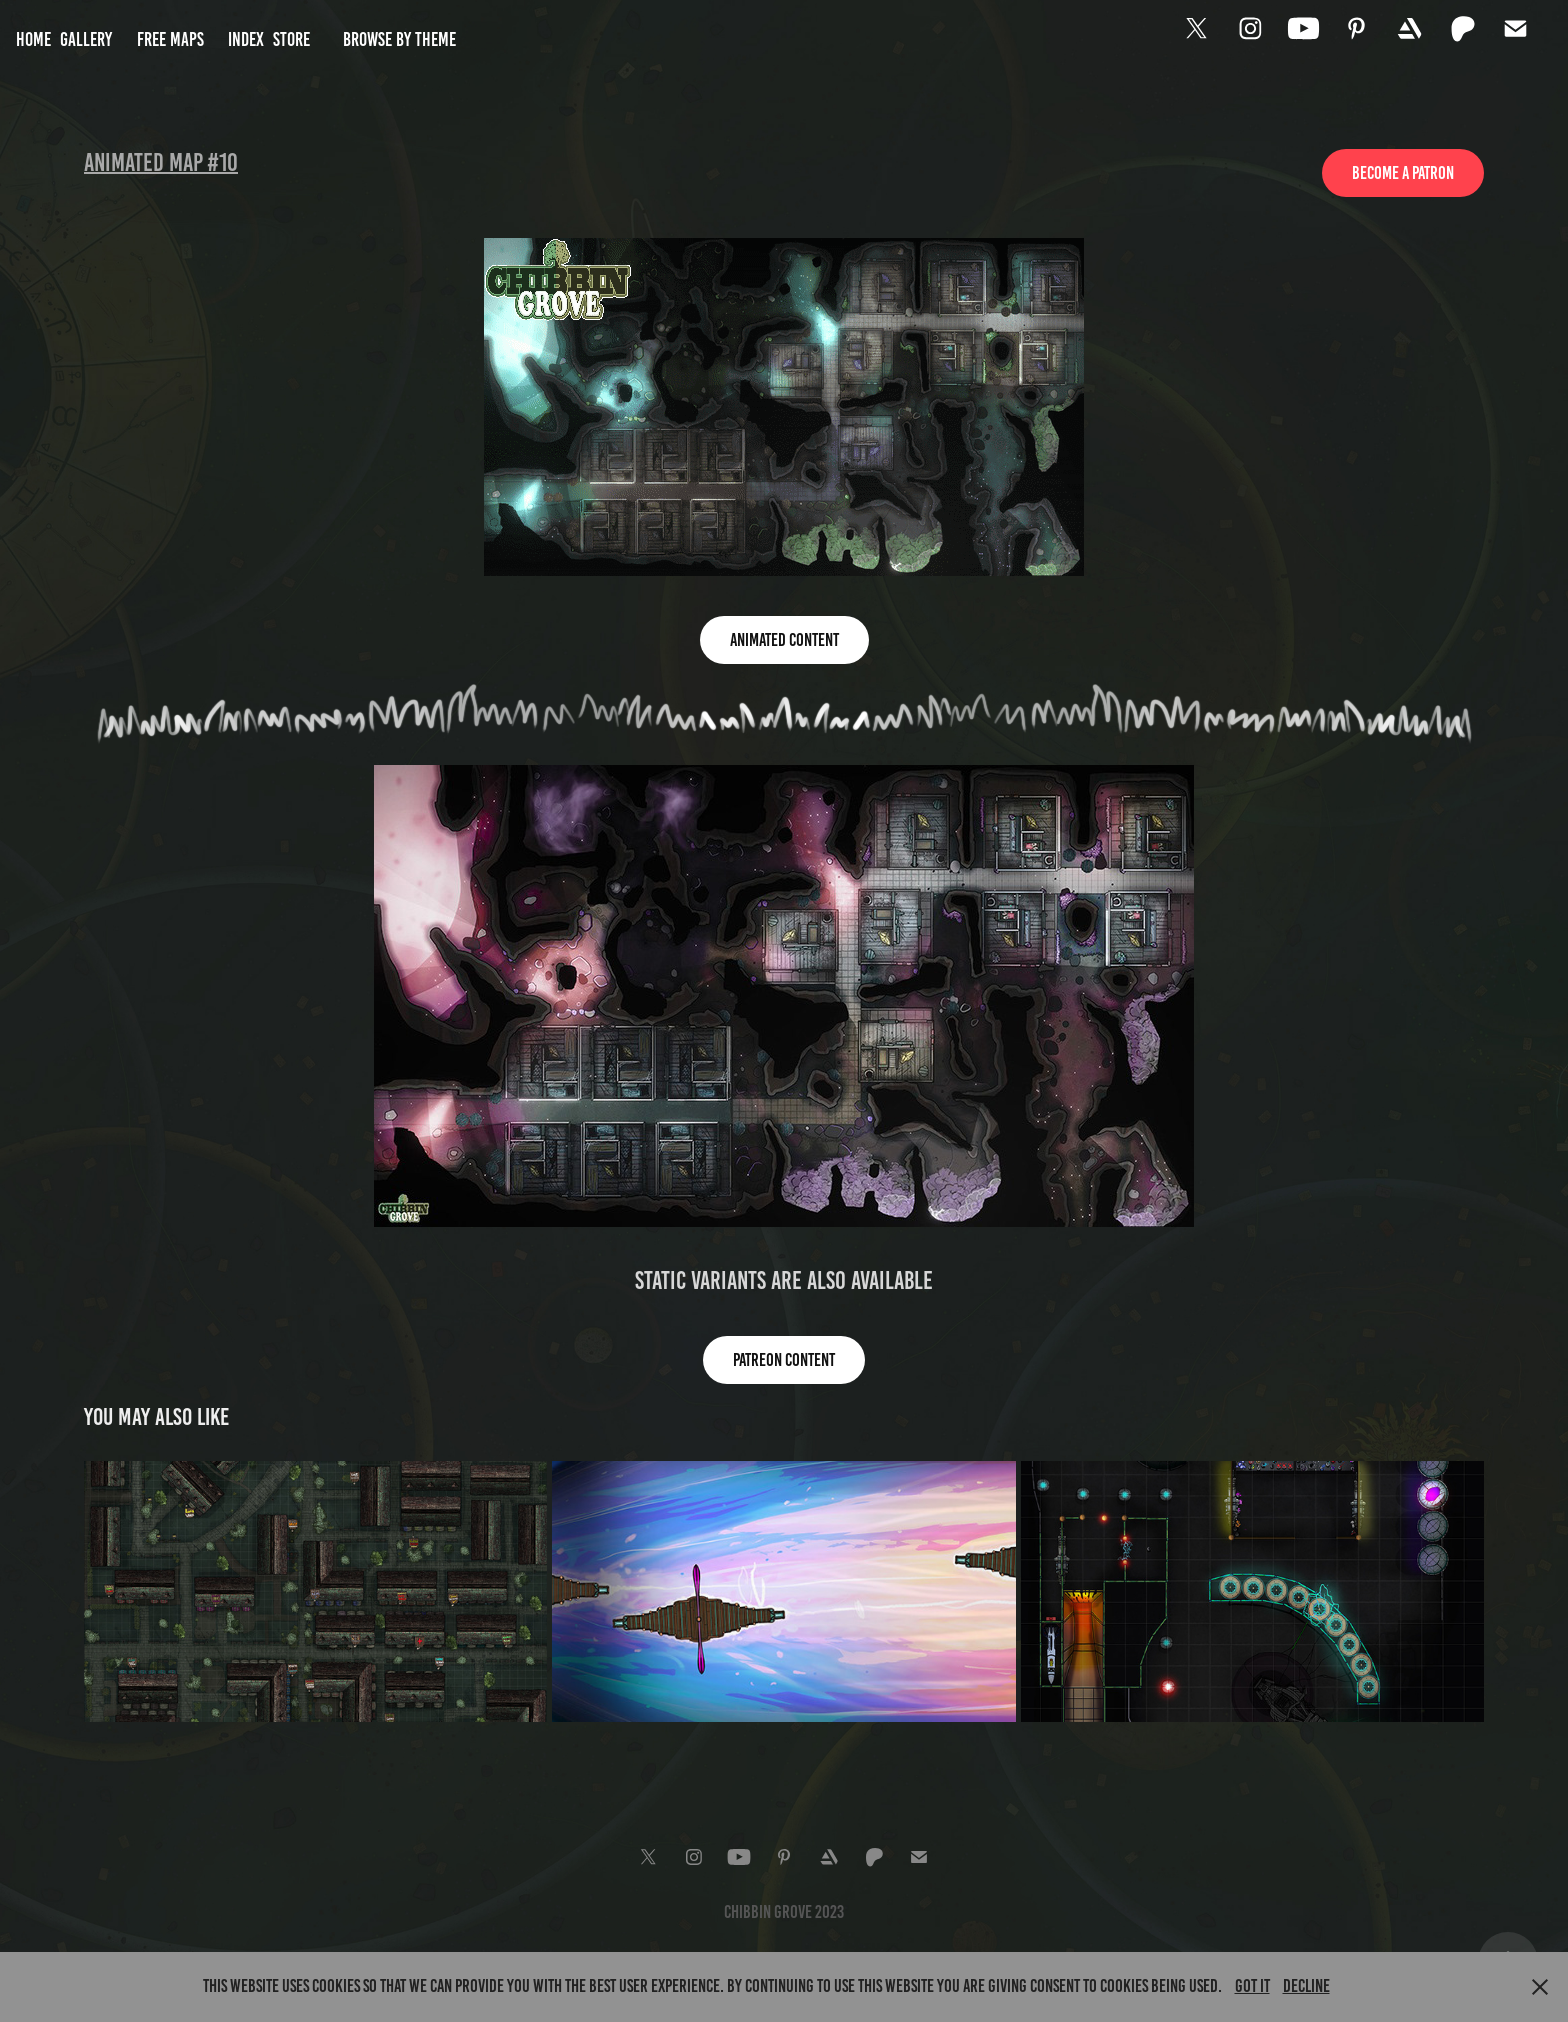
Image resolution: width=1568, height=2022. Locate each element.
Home (33, 39)
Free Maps (170, 39)
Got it (1252, 1986)
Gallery (86, 39)
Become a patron (1403, 173)
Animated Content (784, 640)
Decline (1306, 1986)
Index (246, 39)
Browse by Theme (399, 39)
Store (291, 39)
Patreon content (784, 1360)
